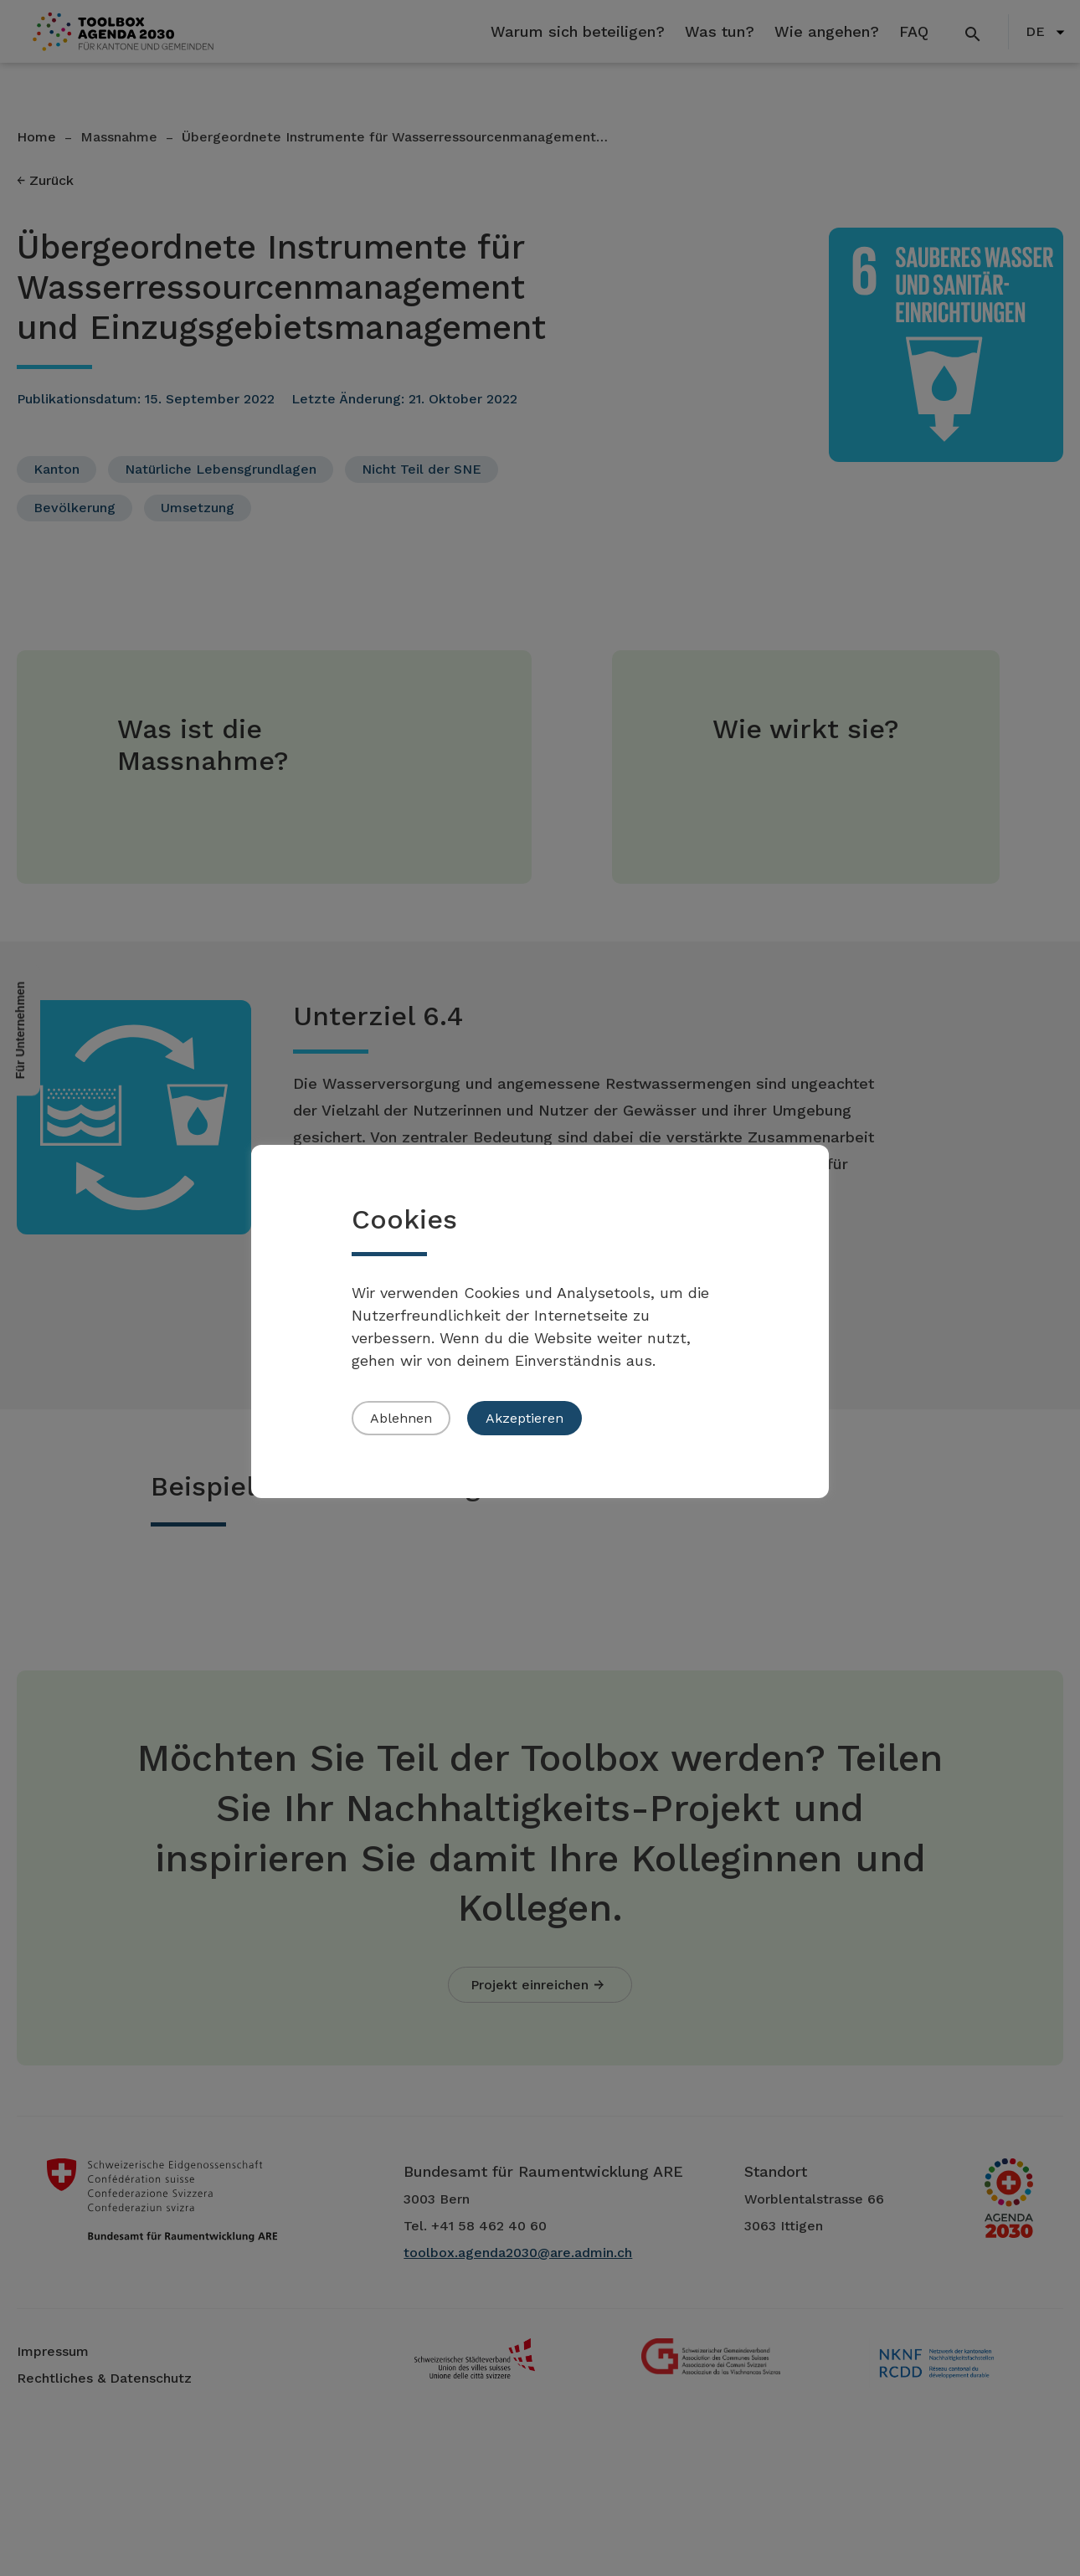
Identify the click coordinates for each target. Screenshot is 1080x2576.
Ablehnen (401, 1418)
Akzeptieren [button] (524, 1418)
